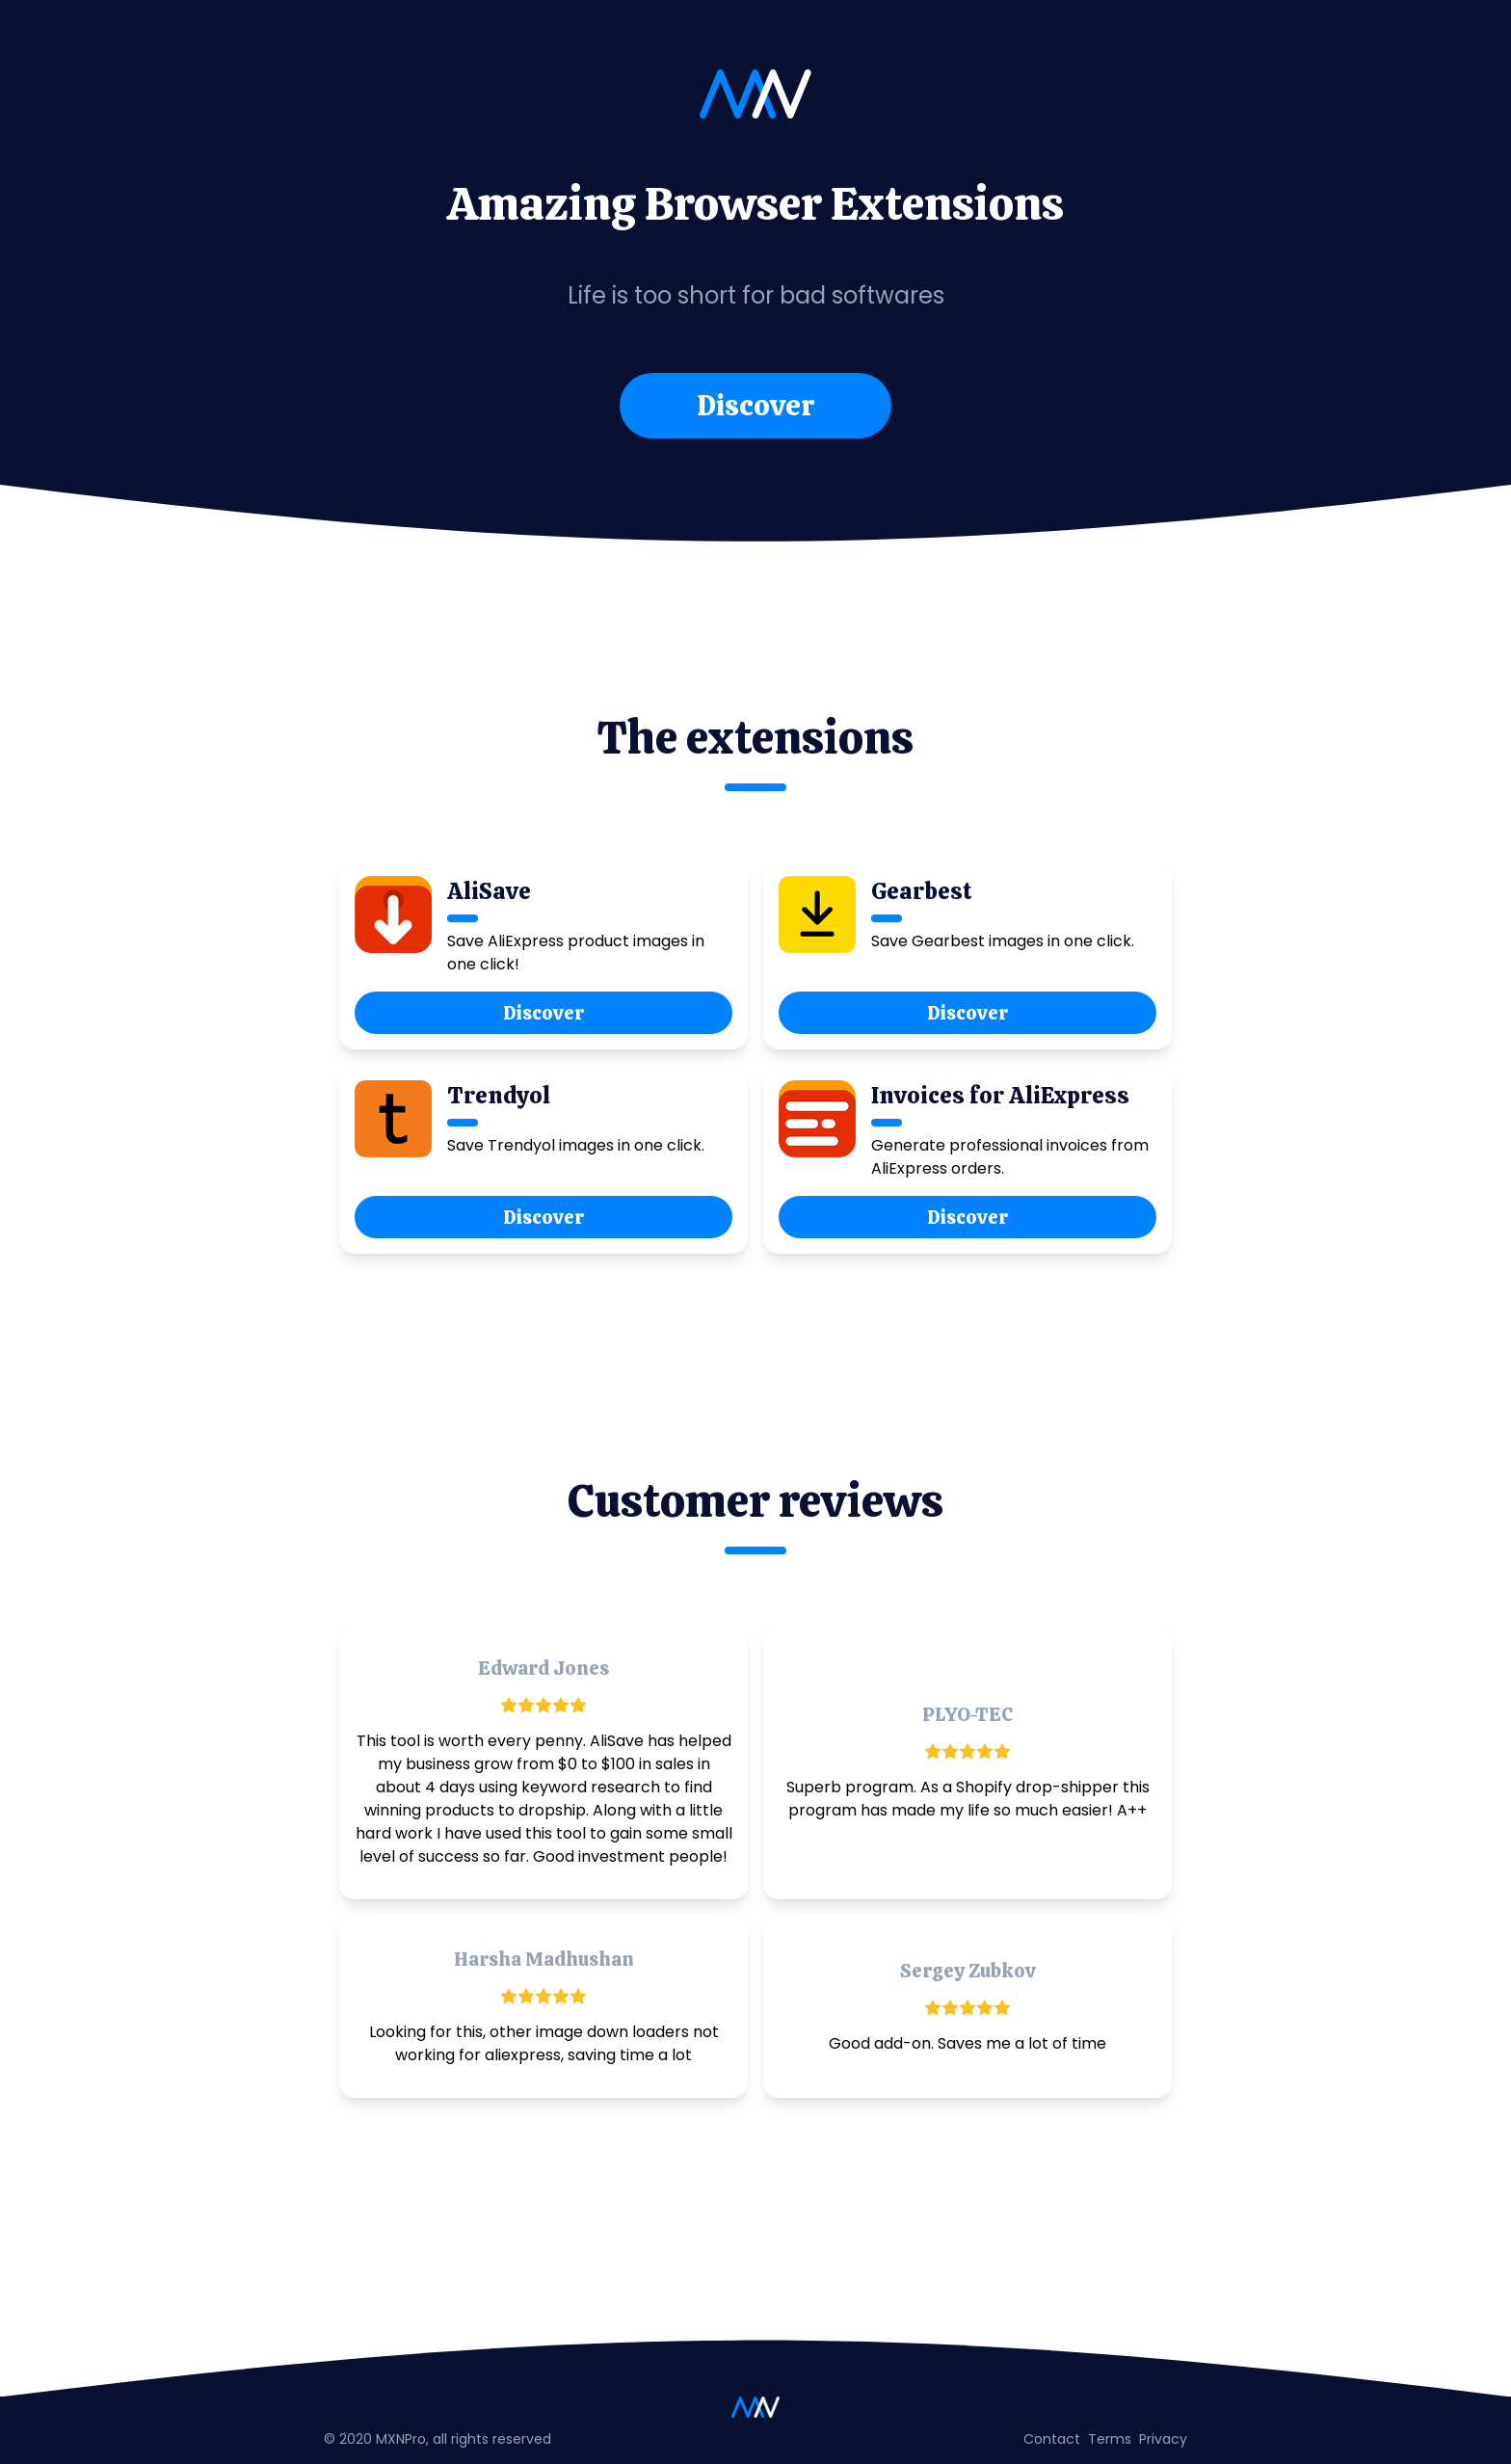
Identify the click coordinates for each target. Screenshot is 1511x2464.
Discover (755, 405)
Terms (1109, 2439)
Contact (1051, 2439)
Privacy (1163, 2439)
